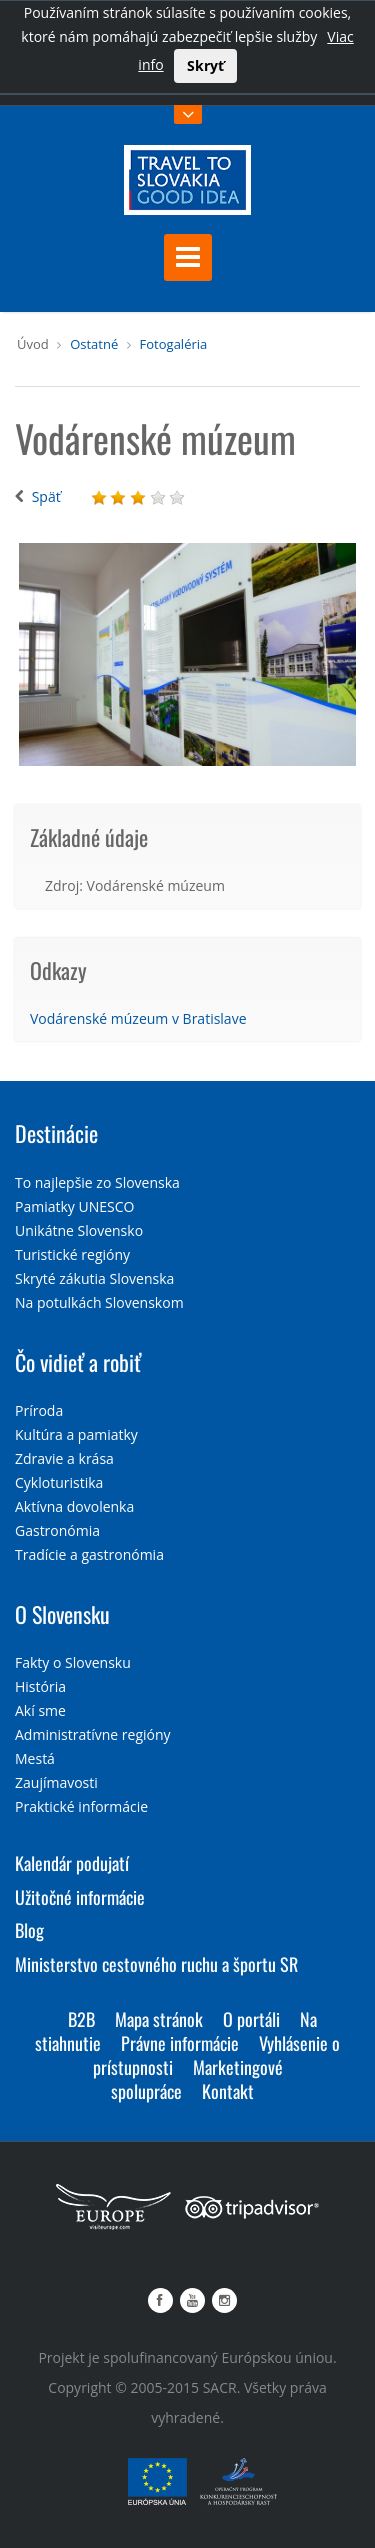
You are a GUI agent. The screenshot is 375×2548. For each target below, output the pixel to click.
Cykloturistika (59, 1482)
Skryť (205, 65)
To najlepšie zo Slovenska (97, 1182)
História (40, 1686)
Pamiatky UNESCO (74, 1206)
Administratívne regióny (93, 1734)
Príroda (39, 1410)
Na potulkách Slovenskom (99, 1302)
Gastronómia (57, 1530)
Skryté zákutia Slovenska (94, 1278)
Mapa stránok (159, 2019)
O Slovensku (62, 1614)
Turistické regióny (72, 1254)
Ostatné (94, 344)
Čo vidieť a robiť (78, 1362)
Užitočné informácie (80, 1897)
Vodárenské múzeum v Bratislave (138, 1018)
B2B (81, 2019)
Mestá (35, 1758)
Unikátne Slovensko (79, 1230)
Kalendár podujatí (72, 1863)
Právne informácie (180, 2043)
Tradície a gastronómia (89, 1554)
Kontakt (228, 2091)
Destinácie (56, 1133)
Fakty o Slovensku (73, 1662)
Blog (29, 1930)
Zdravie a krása (64, 1458)
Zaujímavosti (56, 1782)
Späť (46, 496)
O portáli (251, 2019)
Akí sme (40, 1710)
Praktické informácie (81, 1806)
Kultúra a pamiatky (76, 1434)
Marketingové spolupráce (197, 2079)
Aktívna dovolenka (74, 1506)
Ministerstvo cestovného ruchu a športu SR (156, 1964)
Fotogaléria (174, 344)
